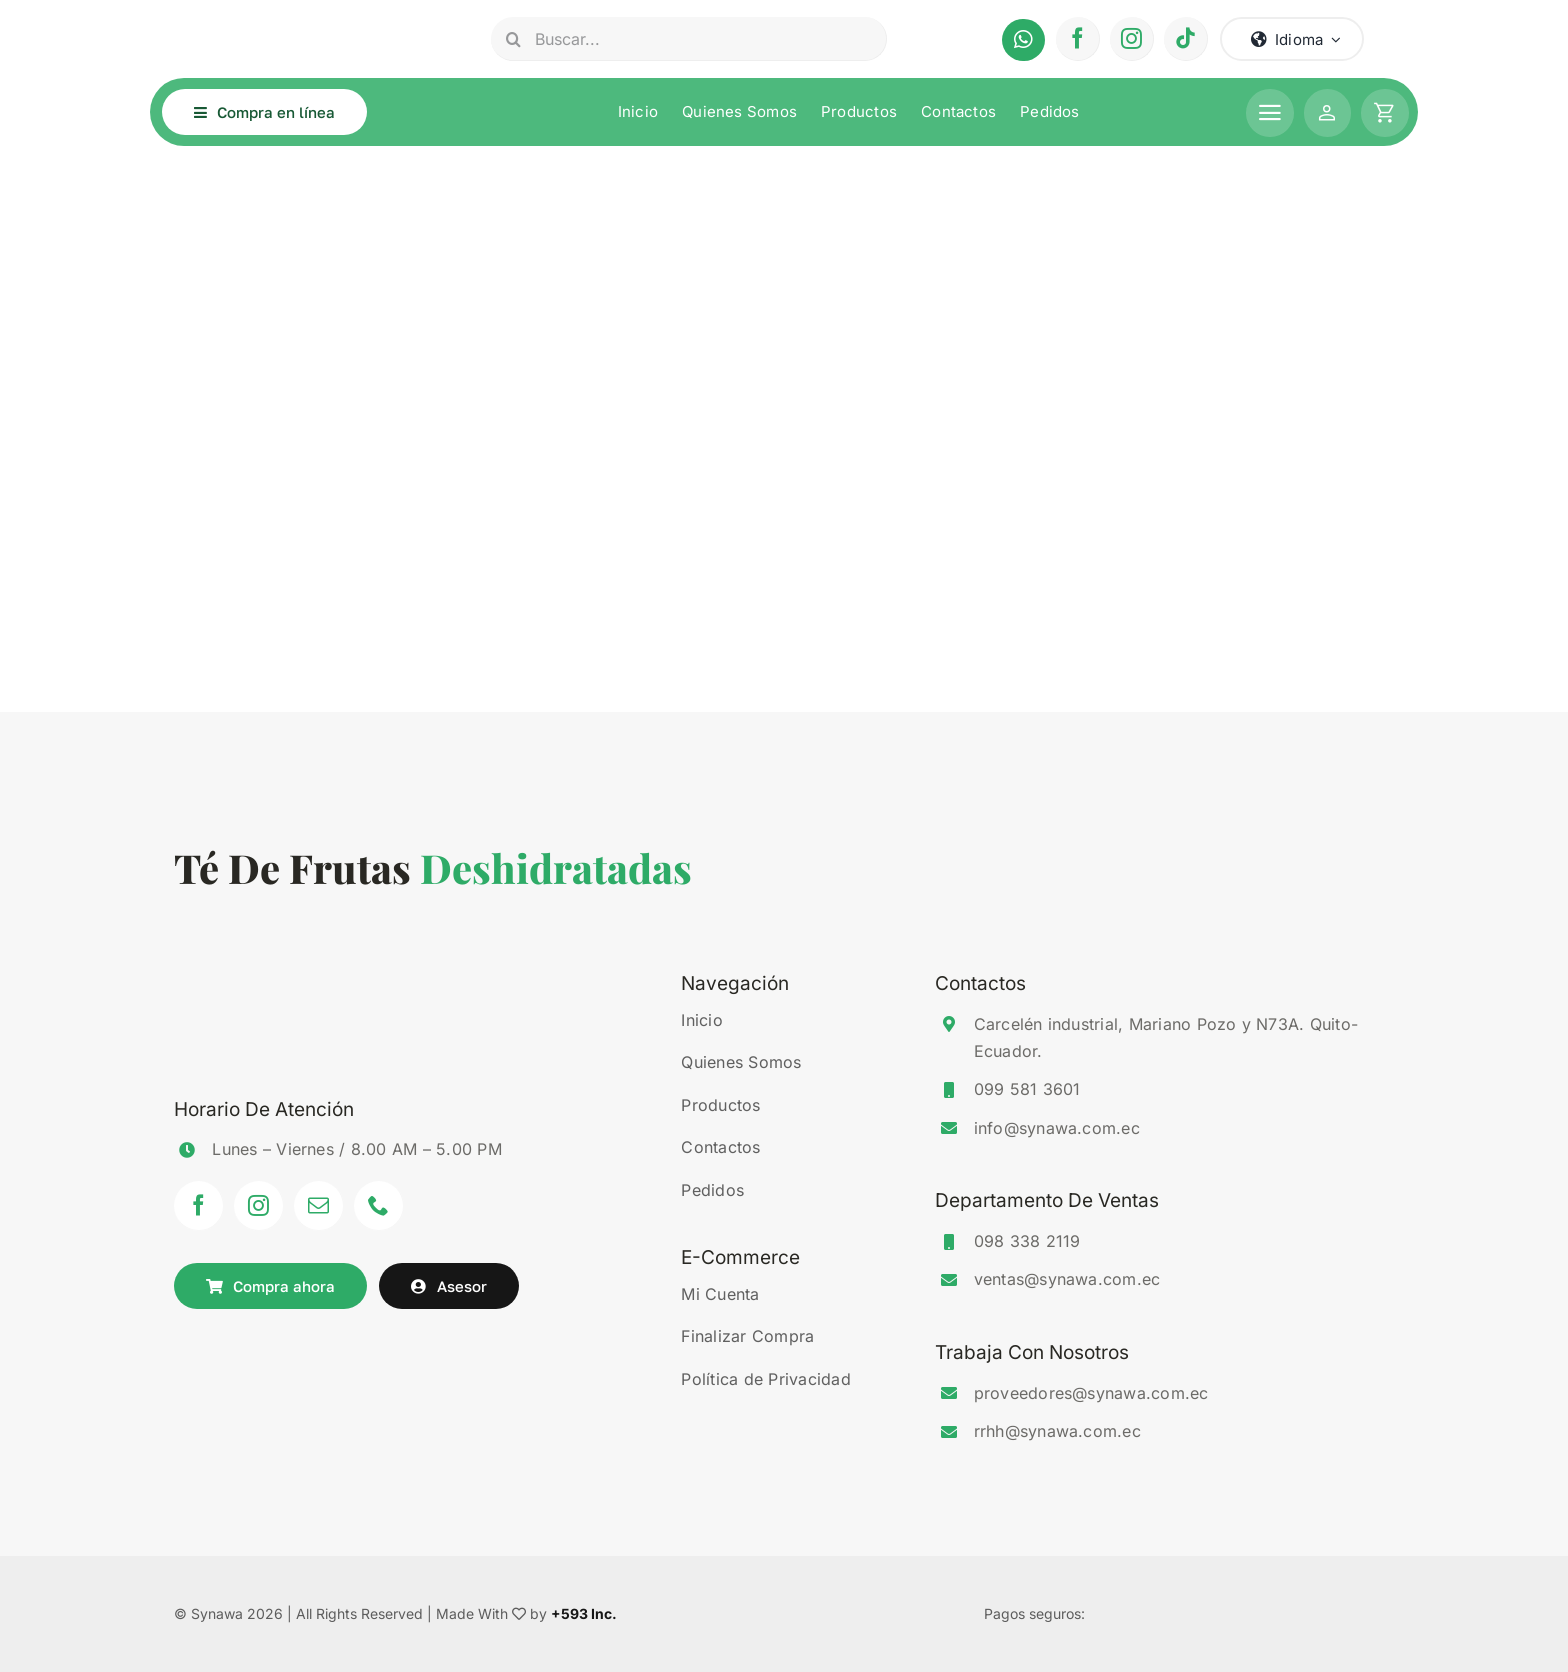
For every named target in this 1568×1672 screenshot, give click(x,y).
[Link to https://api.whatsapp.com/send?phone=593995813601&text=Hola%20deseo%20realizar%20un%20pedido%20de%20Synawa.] (1023, 40)
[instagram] (1132, 39)
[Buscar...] (688, 39)
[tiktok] (1186, 39)
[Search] (513, 39)
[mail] (319, 1206)
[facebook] (1078, 39)
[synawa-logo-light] (279, 17)
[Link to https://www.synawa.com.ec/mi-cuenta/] (1328, 113)
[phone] (379, 1206)
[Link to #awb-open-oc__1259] (1385, 113)
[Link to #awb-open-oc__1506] (1270, 113)
